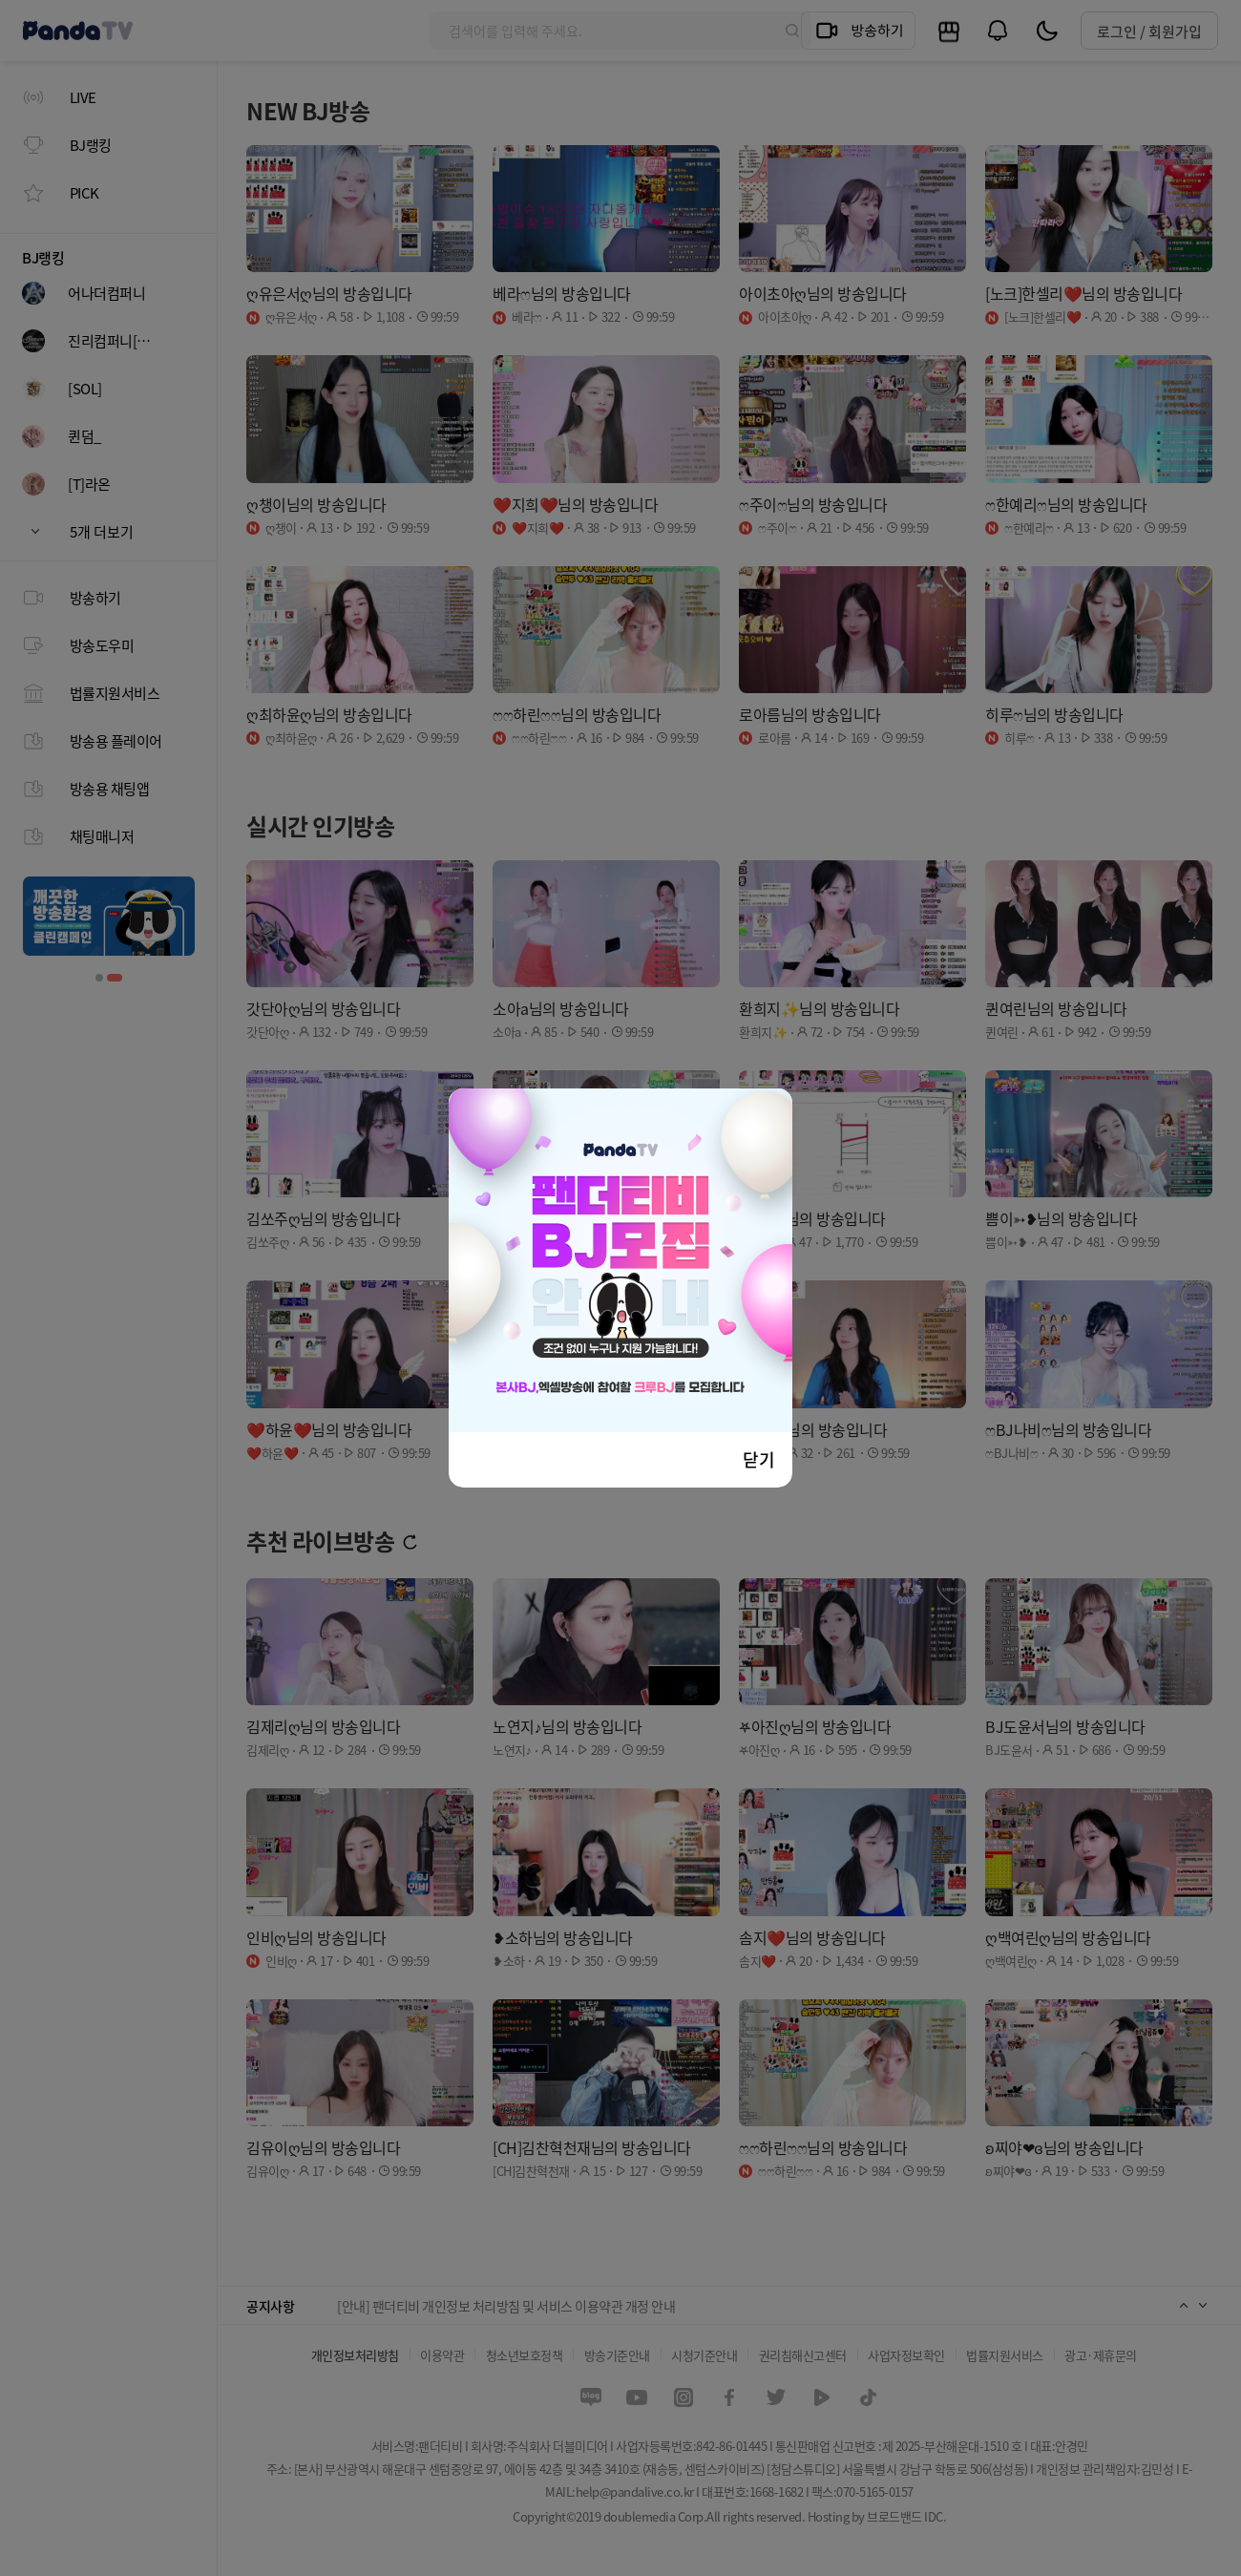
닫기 (759, 1458)
